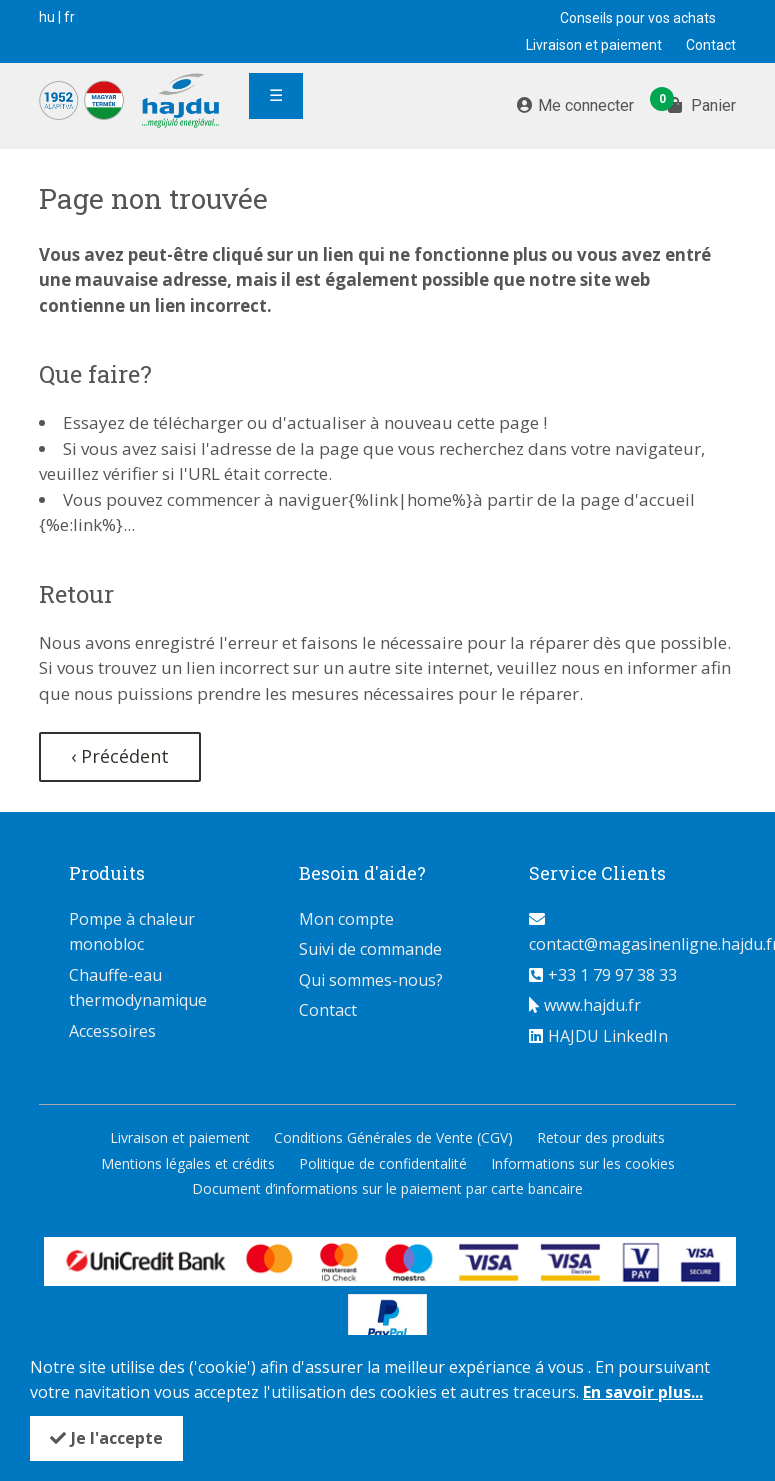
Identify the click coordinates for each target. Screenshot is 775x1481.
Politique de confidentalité (383, 1163)
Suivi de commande (370, 949)
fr (69, 17)
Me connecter (586, 105)
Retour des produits (601, 1137)
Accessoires (112, 1031)
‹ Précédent (120, 756)
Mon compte (346, 919)
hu (47, 17)
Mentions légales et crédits (188, 1163)
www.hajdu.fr (592, 1005)
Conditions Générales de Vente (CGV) (393, 1137)
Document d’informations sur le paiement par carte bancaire (387, 1188)
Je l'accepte (117, 1438)
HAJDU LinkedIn (608, 1036)
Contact (711, 45)
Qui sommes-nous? (371, 980)
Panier (702, 104)
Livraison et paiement (594, 45)
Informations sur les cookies (583, 1163)
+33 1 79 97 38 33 (612, 975)
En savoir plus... (643, 1392)
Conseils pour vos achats (638, 18)
